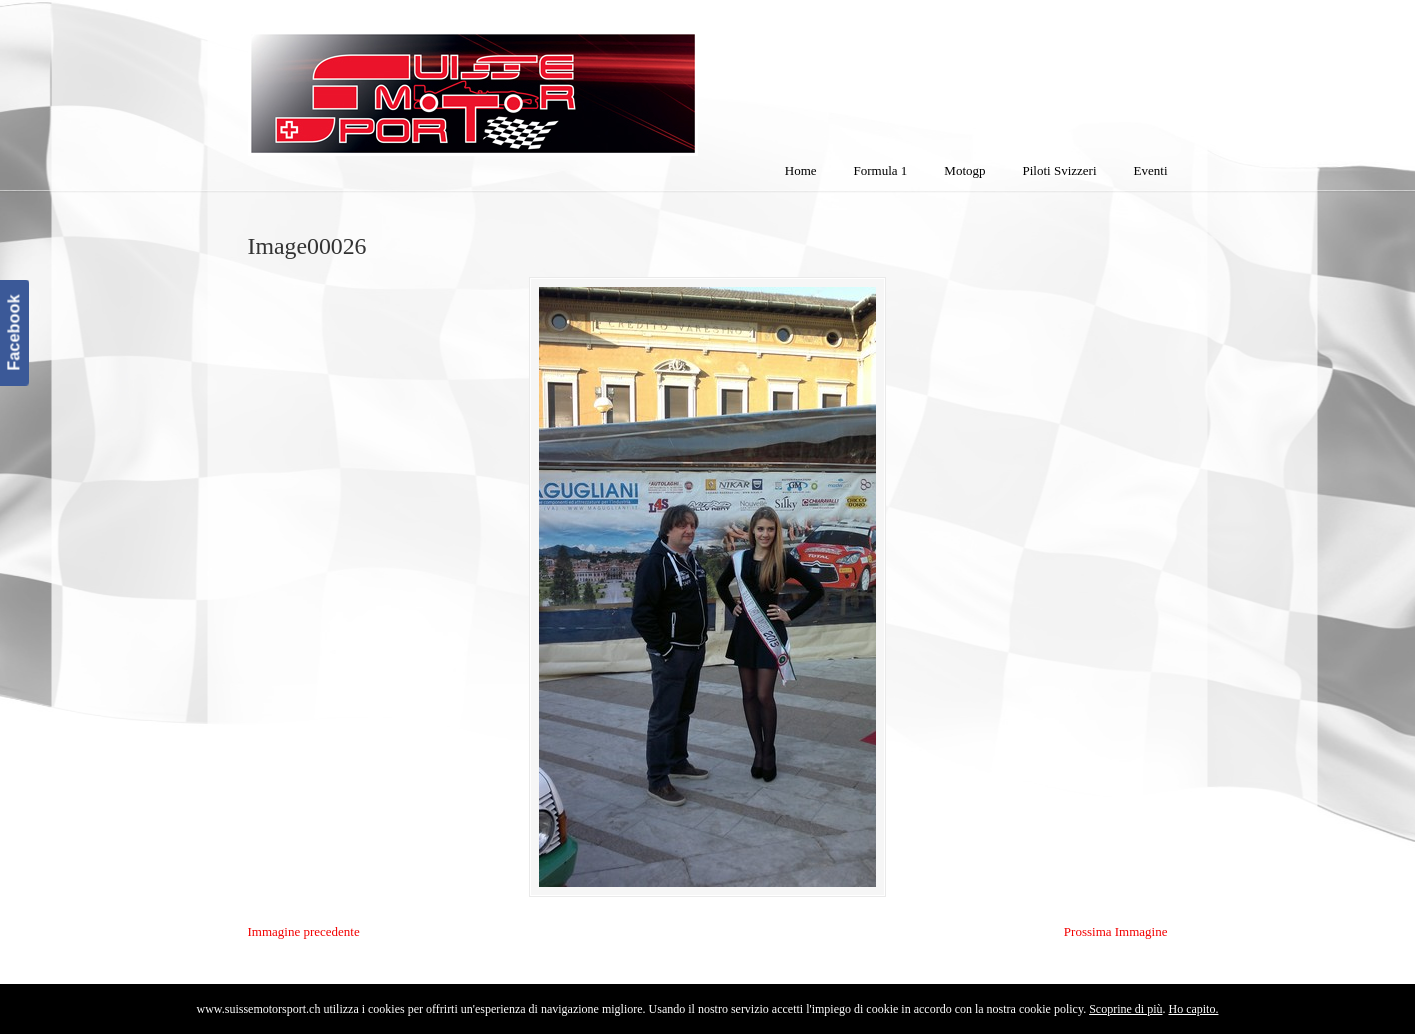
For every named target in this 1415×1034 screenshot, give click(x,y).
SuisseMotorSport (557, 81)
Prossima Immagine (1116, 931)
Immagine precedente (304, 931)
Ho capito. (1193, 1009)
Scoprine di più (1125, 1009)
